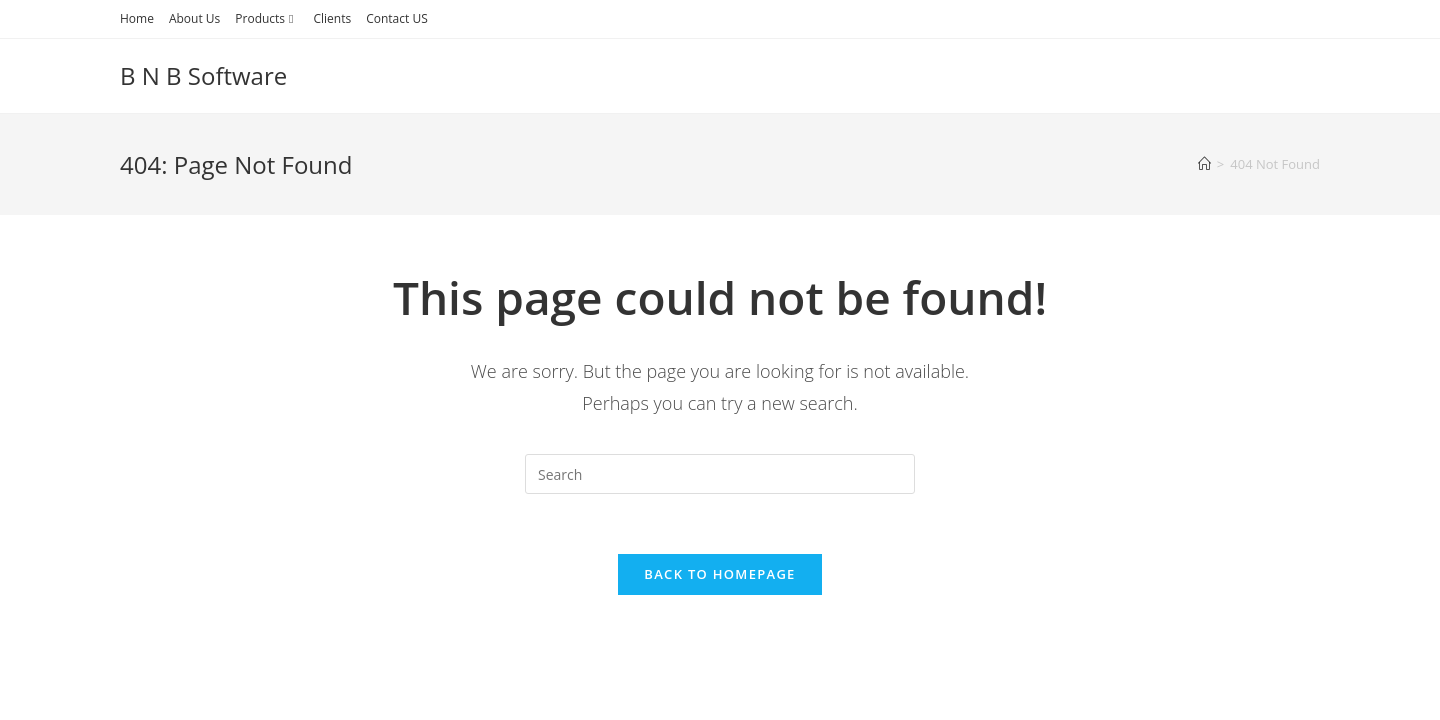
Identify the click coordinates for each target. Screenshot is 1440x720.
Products (266, 18)
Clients (332, 18)
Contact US (397, 18)
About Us (194, 18)
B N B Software (203, 75)
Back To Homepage (719, 574)
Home (137, 18)
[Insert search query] (720, 474)
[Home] (1204, 164)
